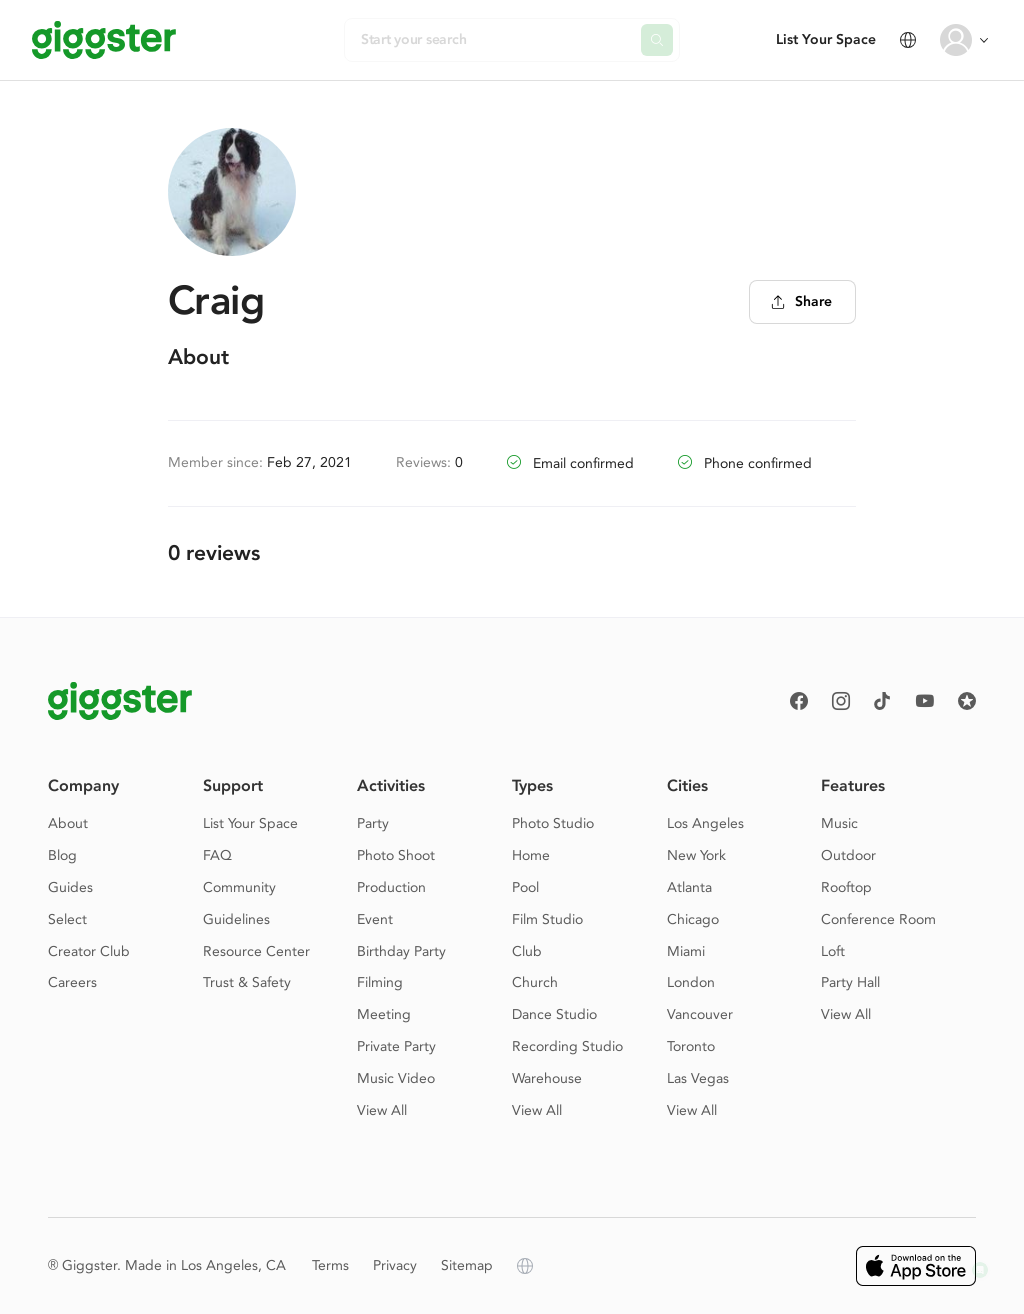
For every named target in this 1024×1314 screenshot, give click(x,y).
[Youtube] (925, 701)
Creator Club (89, 951)
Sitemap (467, 1265)
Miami (686, 951)
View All (382, 1110)
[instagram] (841, 701)
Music (839, 823)
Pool (525, 887)
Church (535, 982)
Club (527, 951)
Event (375, 919)
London (691, 982)
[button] (980, 1270)
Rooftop (846, 887)
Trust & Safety (247, 982)
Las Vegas (698, 1078)
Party (373, 823)
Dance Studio (554, 1014)
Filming (380, 982)
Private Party (396, 1046)
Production (391, 887)
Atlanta (689, 887)
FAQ (217, 855)
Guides (70, 887)
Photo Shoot (396, 855)
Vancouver (700, 1014)
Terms (330, 1265)
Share (801, 301)
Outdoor (848, 855)
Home (531, 855)
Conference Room (878, 919)
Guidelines (236, 919)
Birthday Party (401, 951)
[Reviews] (967, 701)
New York (696, 855)
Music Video (396, 1078)
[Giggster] (104, 40)
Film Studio (547, 919)
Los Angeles (705, 823)
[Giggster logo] (120, 701)
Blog (62, 855)
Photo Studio (553, 823)
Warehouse (547, 1078)
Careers (72, 982)
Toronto (691, 1046)
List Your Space (826, 39)
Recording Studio (567, 1046)
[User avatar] (956, 40)
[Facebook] (799, 701)
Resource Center (256, 951)
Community (239, 887)
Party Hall (850, 982)
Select (67, 919)
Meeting (384, 1014)
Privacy (395, 1265)
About (68, 823)
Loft (833, 951)
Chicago (693, 919)
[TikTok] (883, 701)
